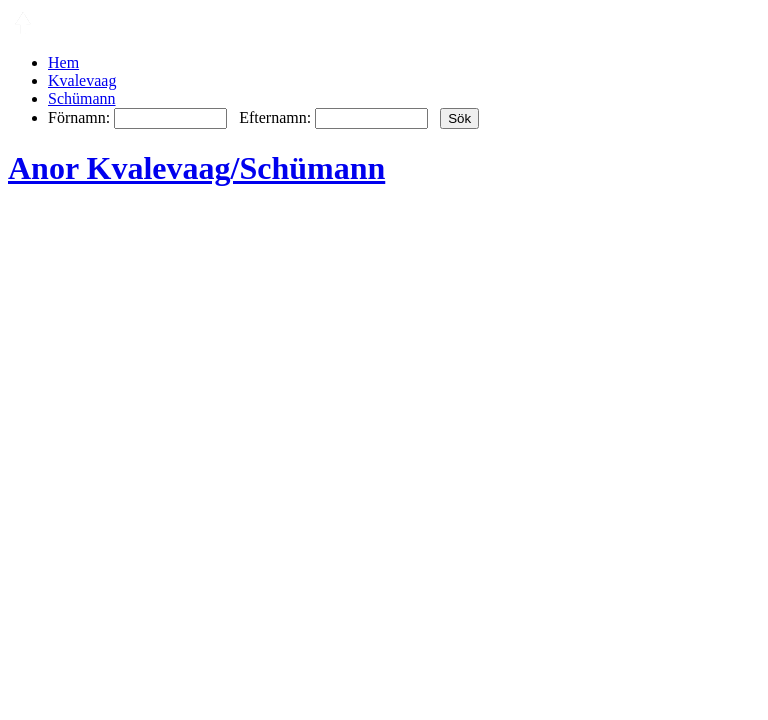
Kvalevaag (82, 80)
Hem (63, 62)
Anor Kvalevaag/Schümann (196, 168)
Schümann (82, 98)
